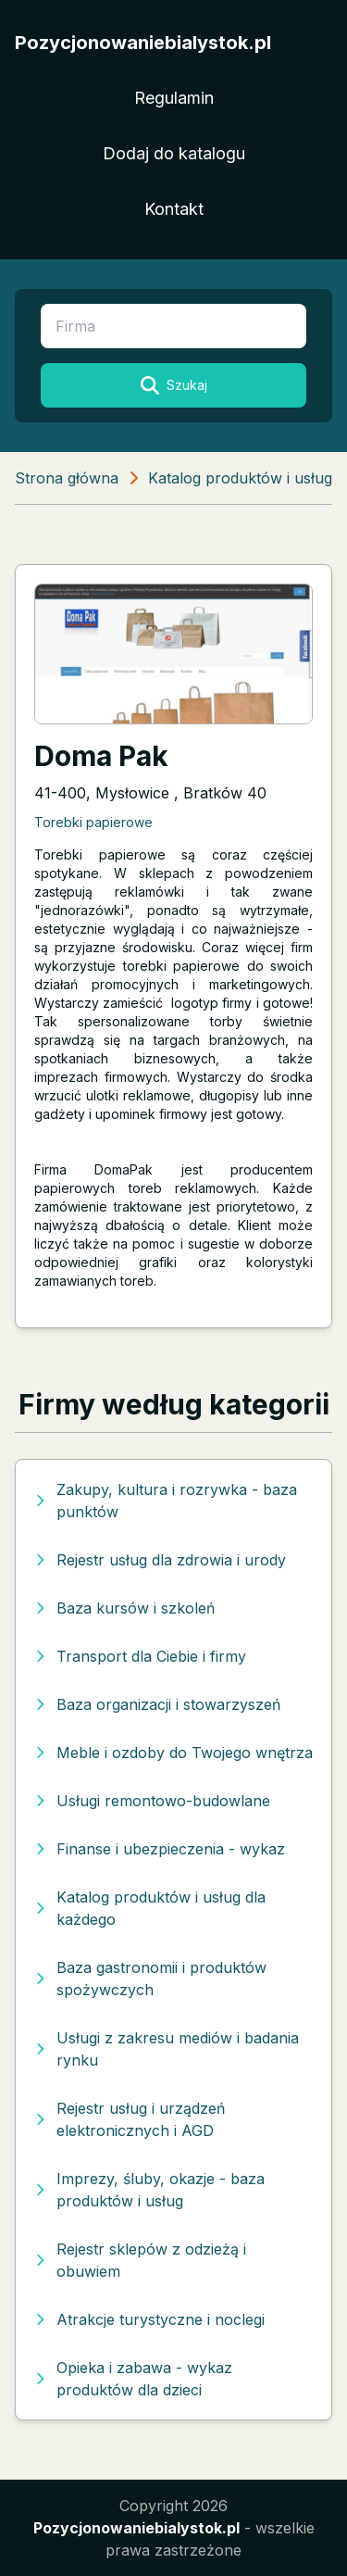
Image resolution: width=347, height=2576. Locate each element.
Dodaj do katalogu (174, 153)
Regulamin (174, 97)
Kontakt (174, 209)
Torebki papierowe (93, 822)
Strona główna (66, 478)
